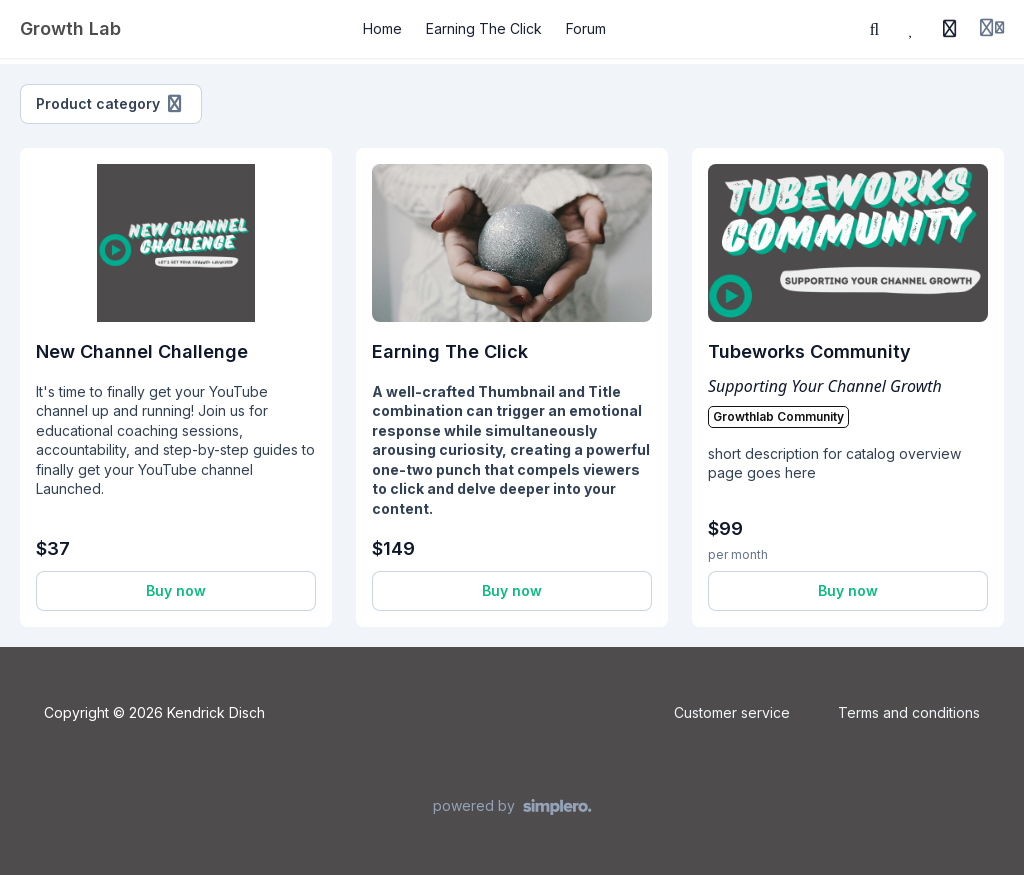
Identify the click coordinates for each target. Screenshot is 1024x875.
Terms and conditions (909, 712)
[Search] (875, 29)
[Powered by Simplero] (512, 807)
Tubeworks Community (809, 351)
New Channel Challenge (142, 351)
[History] (950, 29)
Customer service (732, 712)
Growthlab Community (778, 416)
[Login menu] (992, 29)
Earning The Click (450, 351)
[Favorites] (912, 29)
